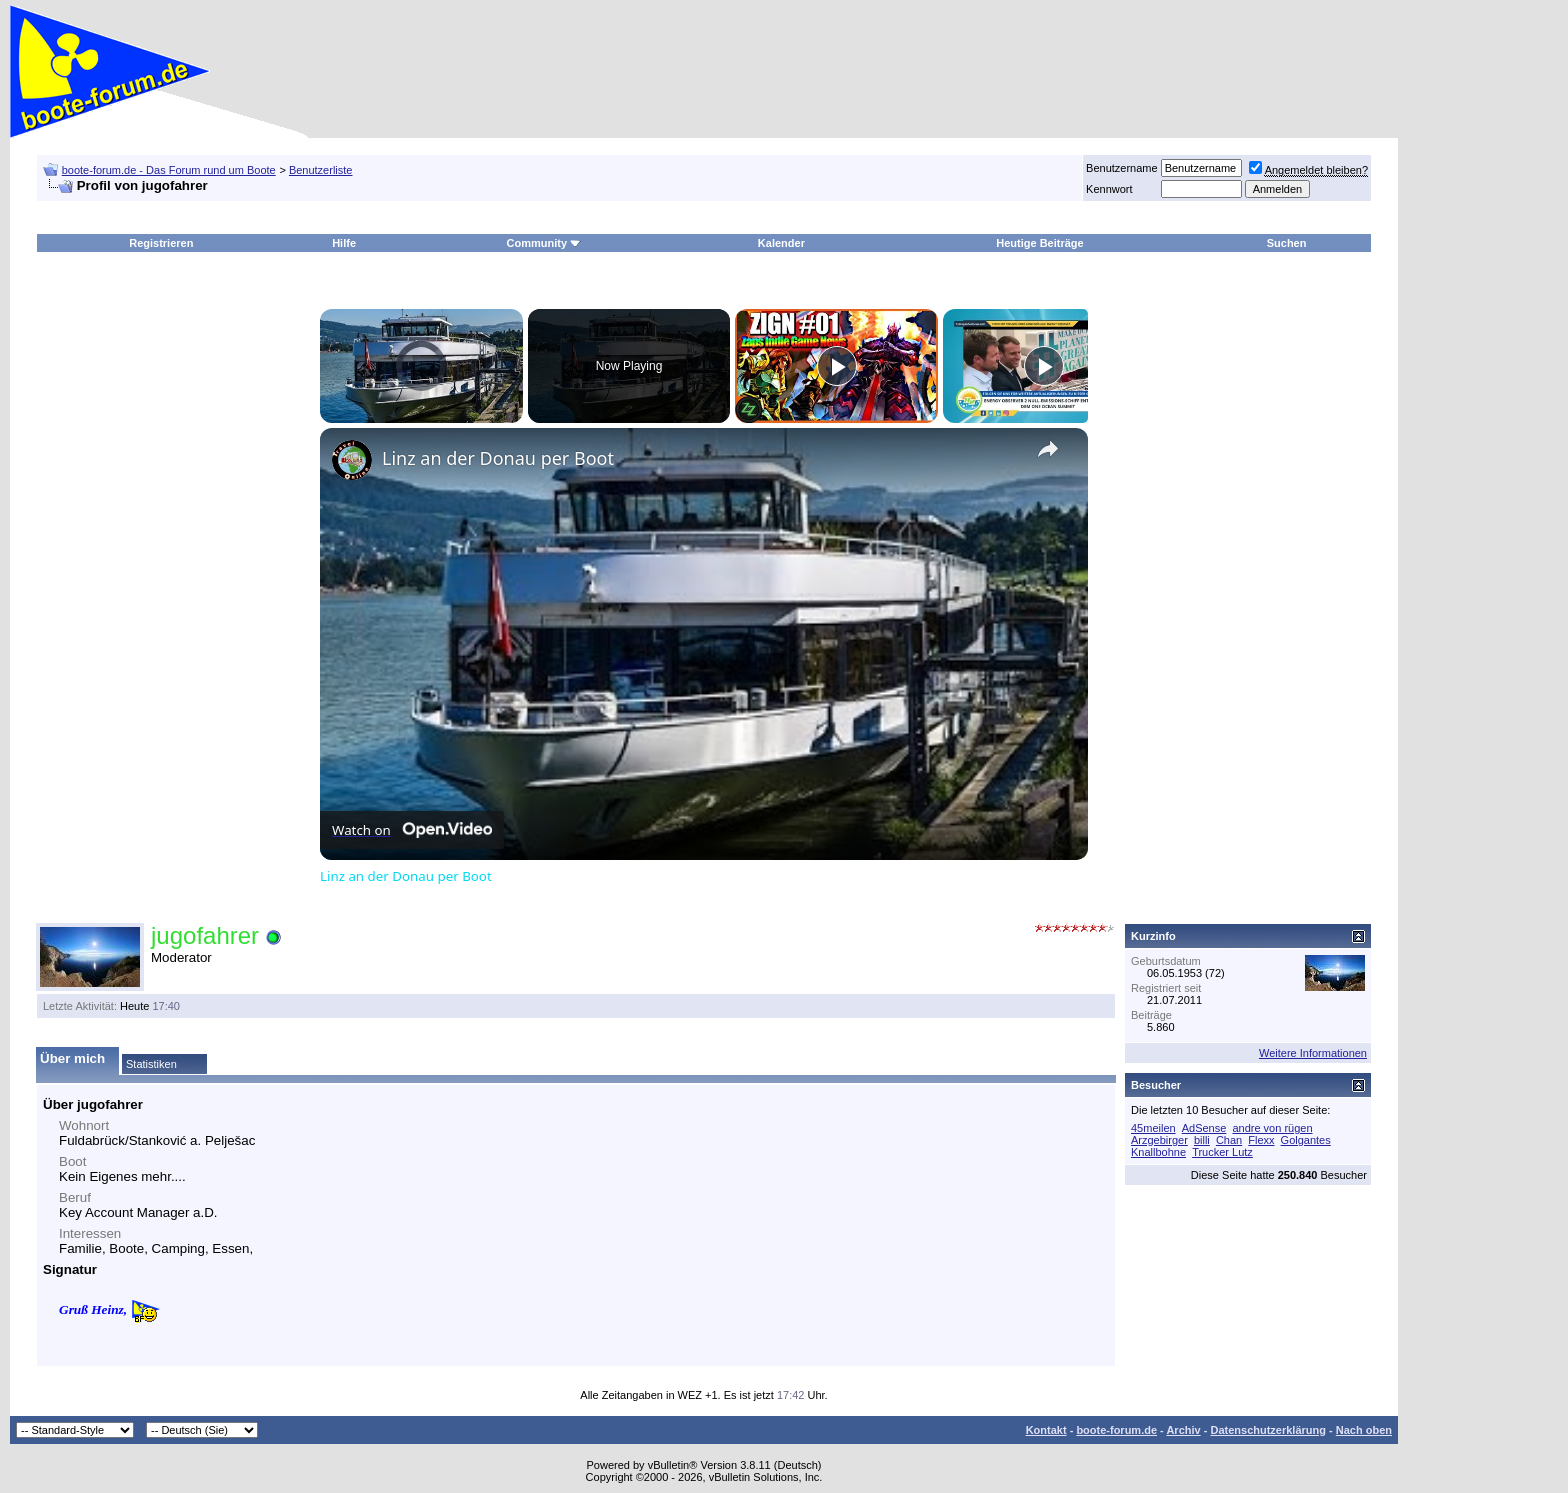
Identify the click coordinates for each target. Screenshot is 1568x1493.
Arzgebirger (1159, 1140)
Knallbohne (1158, 1152)
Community (544, 243)
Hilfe (344, 243)
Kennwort (1109, 189)
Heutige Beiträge (1039, 243)
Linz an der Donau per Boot (498, 458)
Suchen (1287, 243)
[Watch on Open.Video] (412, 830)
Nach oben (1364, 1430)
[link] (352, 460)
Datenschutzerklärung (1268, 1430)
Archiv (1183, 1430)
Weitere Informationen (1313, 1053)
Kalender (781, 243)
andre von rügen (1272, 1128)
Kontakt (1046, 1430)
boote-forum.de (1116, 1430)
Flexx (1261, 1140)
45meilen (1153, 1128)
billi (1202, 1140)
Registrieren (161, 243)
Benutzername (1122, 168)
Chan (1229, 1140)
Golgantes (1306, 1140)
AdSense (1204, 1128)
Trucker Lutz (1222, 1152)
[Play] (837, 366)
